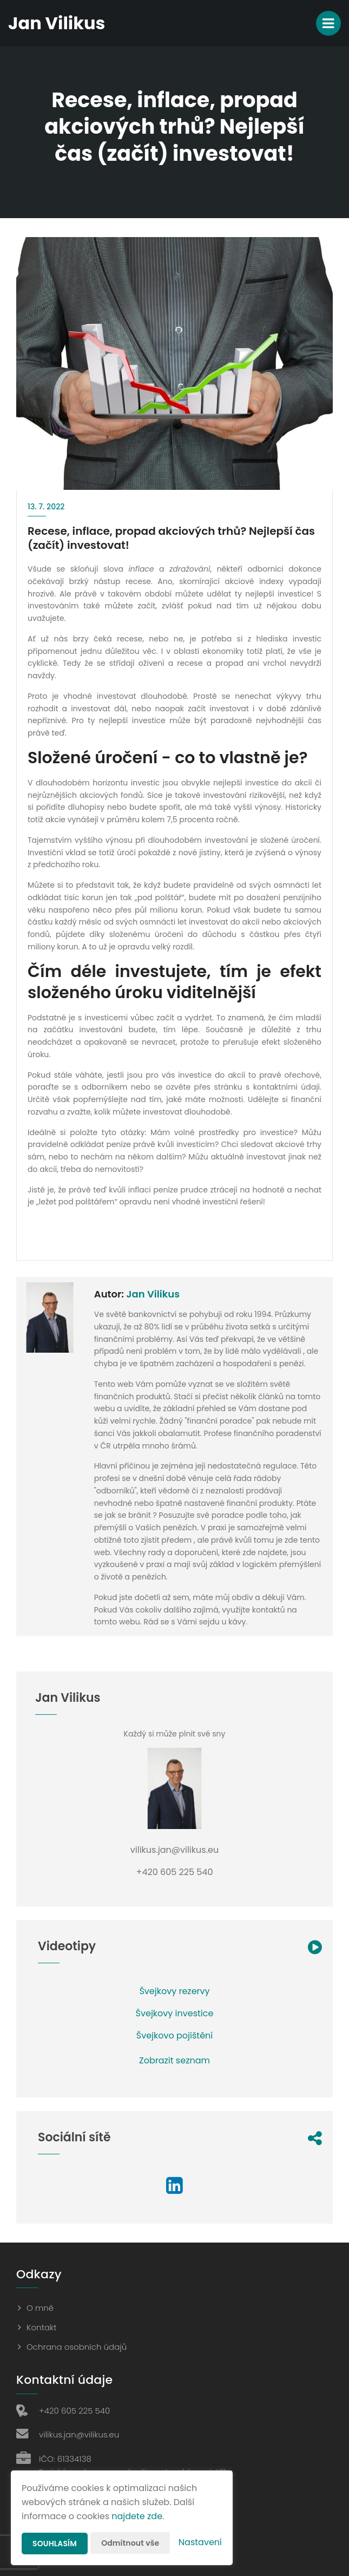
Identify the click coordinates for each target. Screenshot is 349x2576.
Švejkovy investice (175, 2013)
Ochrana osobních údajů (77, 2346)
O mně (40, 2307)
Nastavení (200, 2542)
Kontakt (42, 2327)
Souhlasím (54, 2543)
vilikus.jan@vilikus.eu (79, 2434)
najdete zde (136, 2516)
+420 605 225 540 (74, 2410)
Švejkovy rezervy (174, 1991)
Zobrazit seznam (174, 2060)
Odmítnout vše (130, 2543)
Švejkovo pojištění (174, 2035)
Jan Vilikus (153, 1294)
